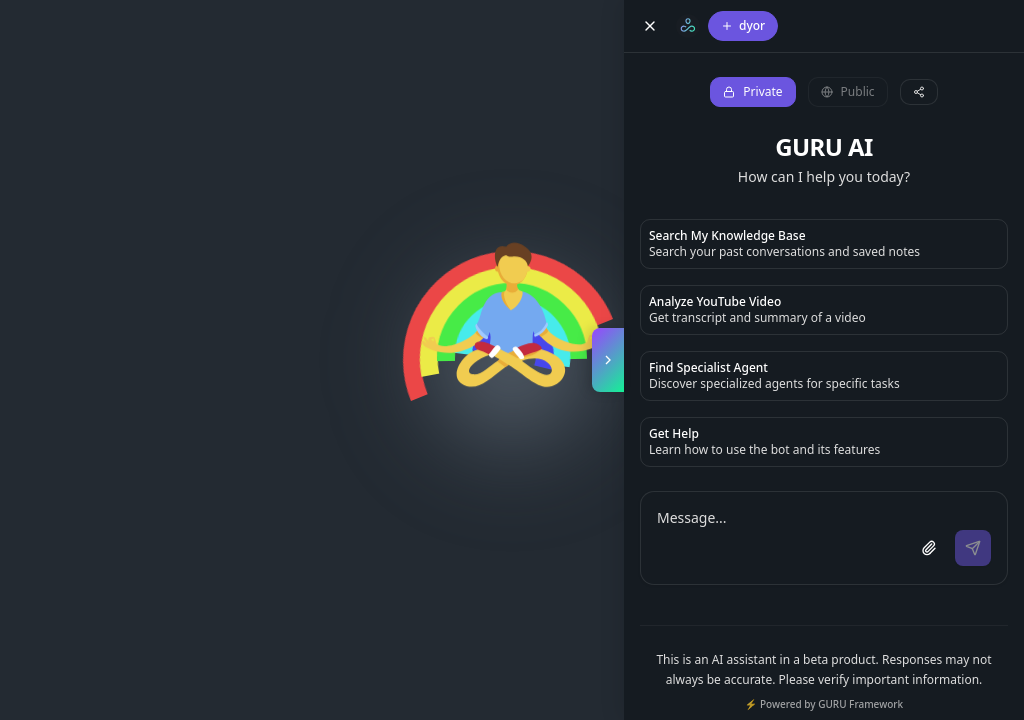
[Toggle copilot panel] (608, 360)
